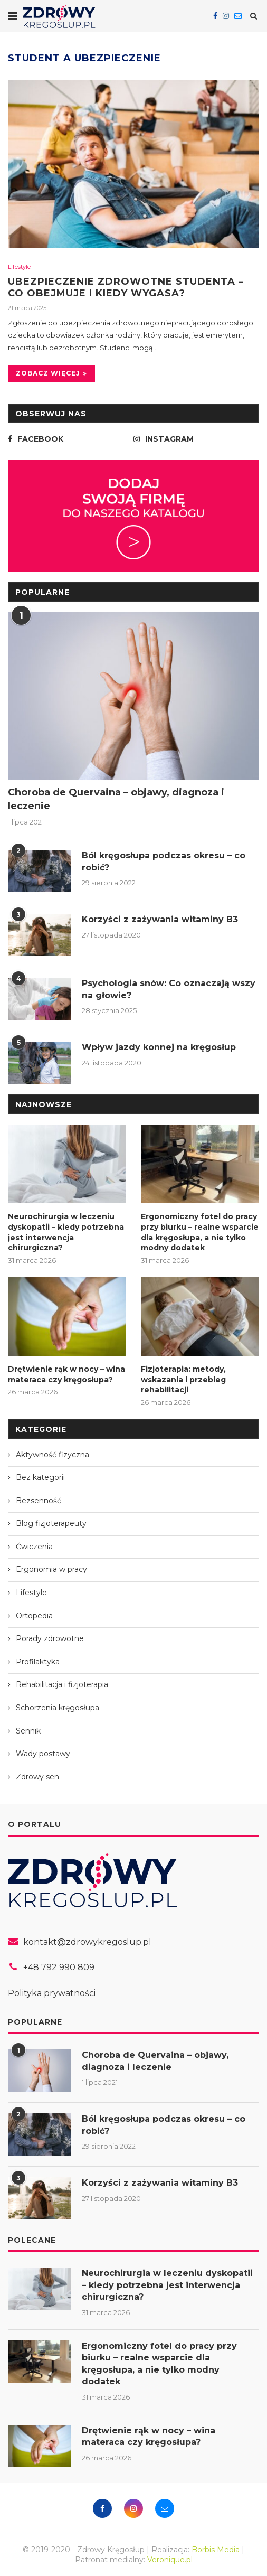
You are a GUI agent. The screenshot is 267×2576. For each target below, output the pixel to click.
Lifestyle (19, 267)
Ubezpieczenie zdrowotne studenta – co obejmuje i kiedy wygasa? (126, 287)
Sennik (28, 1731)
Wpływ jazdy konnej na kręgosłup (159, 1047)
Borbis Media (216, 2549)
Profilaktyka (38, 1661)
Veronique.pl (170, 2559)
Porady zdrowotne (50, 1638)
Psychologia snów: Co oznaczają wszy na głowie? (168, 989)
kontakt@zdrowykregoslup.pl (87, 1942)
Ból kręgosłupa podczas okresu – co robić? (163, 861)
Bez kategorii (40, 1477)
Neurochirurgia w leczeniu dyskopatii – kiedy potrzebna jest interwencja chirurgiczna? (66, 1232)
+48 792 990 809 (58, 1967)
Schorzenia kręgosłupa (57, 1707)
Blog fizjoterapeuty (51, 1523)
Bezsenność (38, 1500)
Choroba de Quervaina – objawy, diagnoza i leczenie (116, 798)
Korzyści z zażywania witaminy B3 (160, 919)
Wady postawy (43, 1753)
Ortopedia (34, 1615)
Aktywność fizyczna (52, 1454)
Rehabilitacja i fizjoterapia (62, 1684)
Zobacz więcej (51, 373)
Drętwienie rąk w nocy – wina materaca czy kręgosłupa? (66, 1374)
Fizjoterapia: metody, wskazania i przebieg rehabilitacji (183, 1379)
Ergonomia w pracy (51, 1569)
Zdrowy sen (37, 1777)
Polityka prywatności (52, 1993)
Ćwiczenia (34, 1546)
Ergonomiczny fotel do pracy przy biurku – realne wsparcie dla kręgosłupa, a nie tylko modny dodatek (200, 1232)
